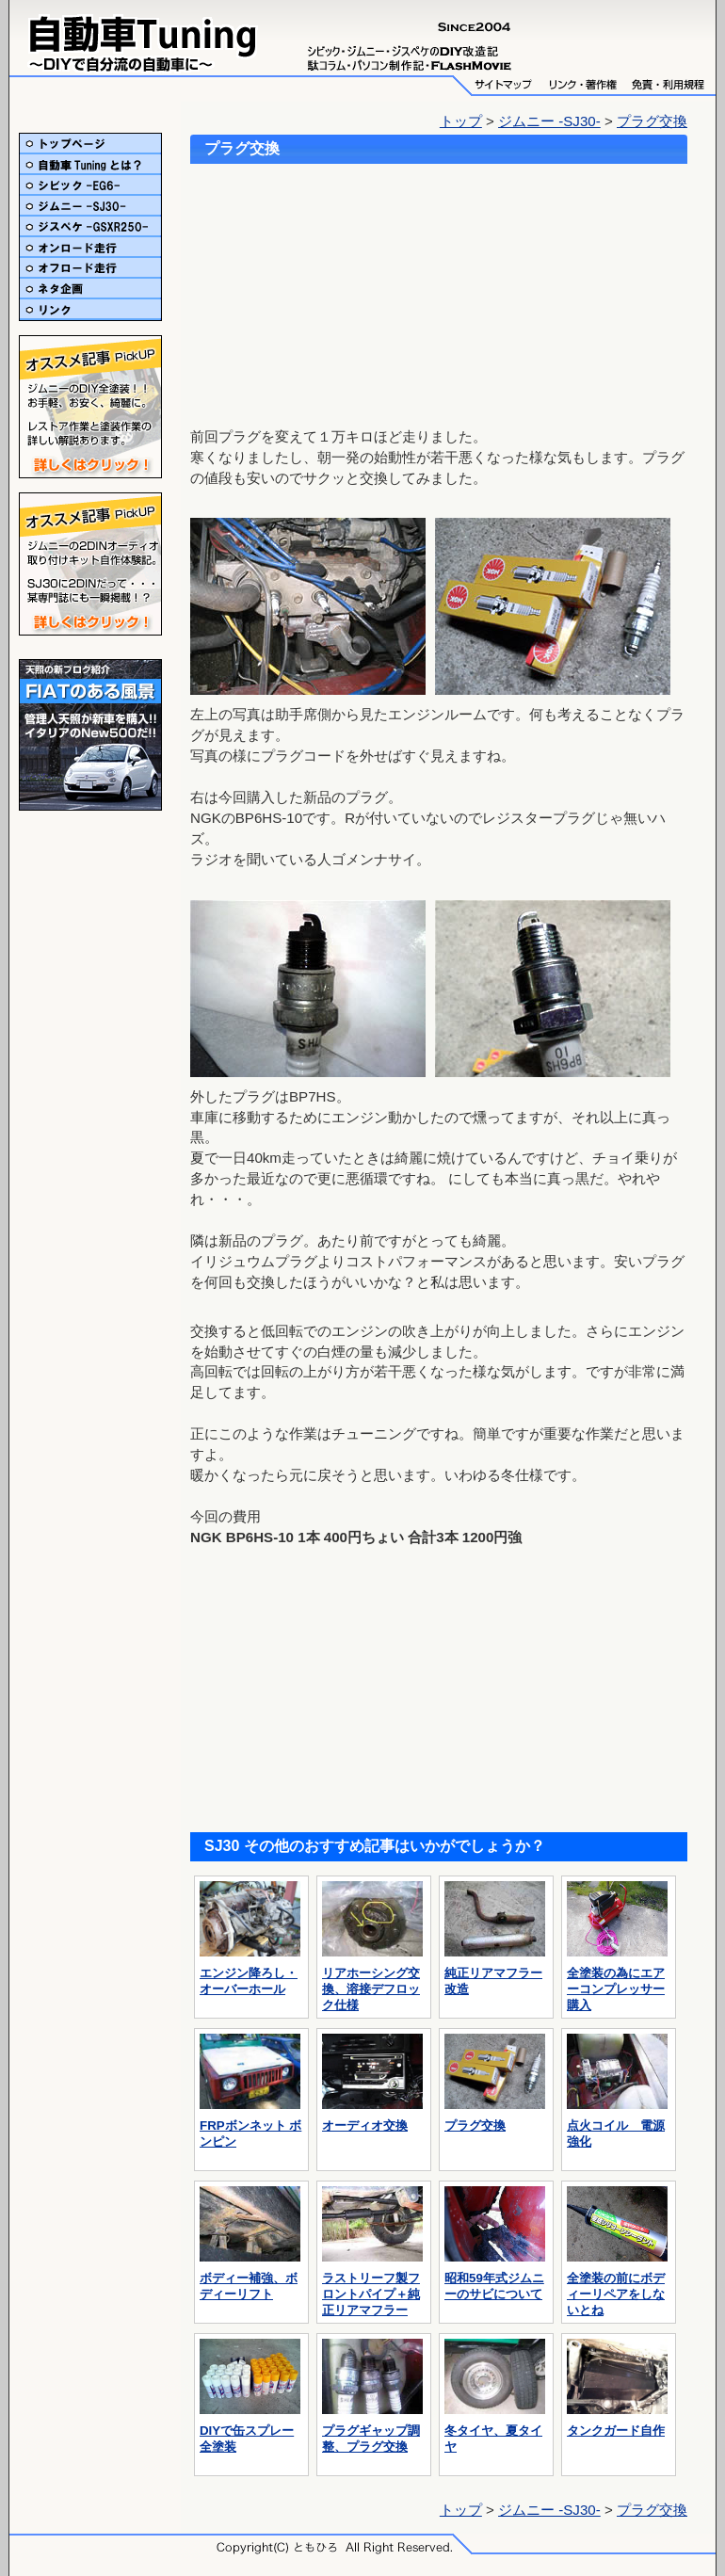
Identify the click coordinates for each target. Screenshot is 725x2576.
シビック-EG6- (90, 185)
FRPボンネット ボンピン (250, 2125)
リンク (90, 309)
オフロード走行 (90, 268)
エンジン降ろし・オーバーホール (250, 1973)
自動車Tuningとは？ (90, 164)
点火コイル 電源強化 (617, 2125)
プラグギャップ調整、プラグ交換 (372, 2431)
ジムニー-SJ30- (90, 206)
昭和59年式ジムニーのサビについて (494, 2278)
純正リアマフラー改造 (494, 1973)
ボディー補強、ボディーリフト (250, 2278)
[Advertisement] (317, 288)
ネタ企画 (90, 289)
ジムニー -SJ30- (549, 121)
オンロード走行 (90, 247)
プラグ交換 (652, 121)
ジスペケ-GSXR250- (90, 227)
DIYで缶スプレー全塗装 (250, 2431)
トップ (461, 121)
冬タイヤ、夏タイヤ (494, 2431)
